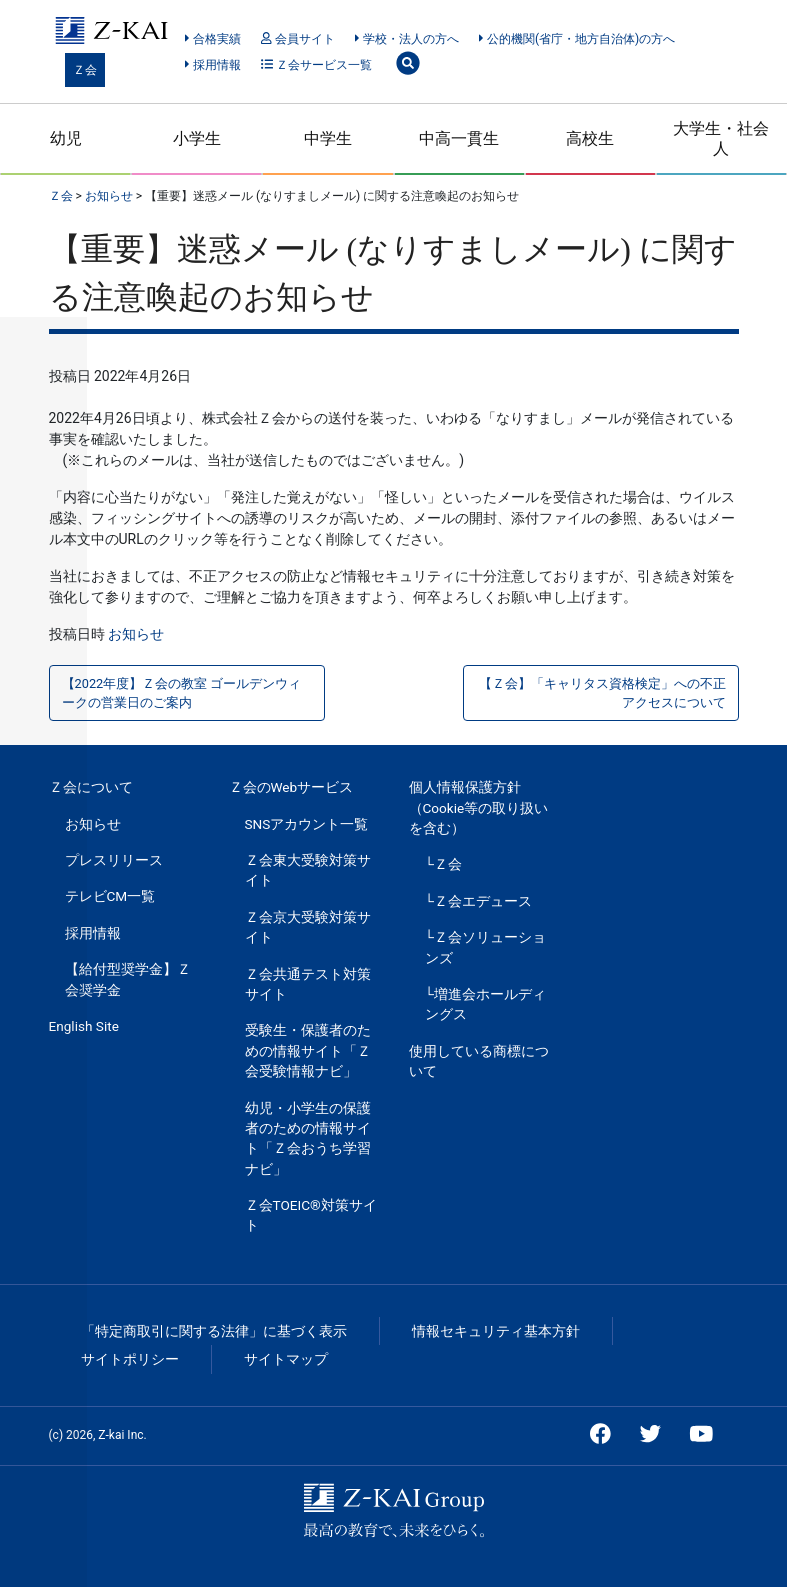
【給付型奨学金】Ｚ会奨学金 (128, 979)
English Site (84, 1026)
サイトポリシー (130, 1359)
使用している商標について (479, 1061)
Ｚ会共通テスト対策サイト (308, 984)
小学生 (197, 138)
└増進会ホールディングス (486, 1004)
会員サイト (297, 39)
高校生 (590, 138)
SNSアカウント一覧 (307, 824)
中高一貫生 (459, 138)
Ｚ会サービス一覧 (316, 65)
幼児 (66, 138)
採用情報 (212, 65)
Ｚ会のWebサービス (291, 787)
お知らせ (136, 634)
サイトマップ (286, 1359)
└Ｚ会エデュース (479, 901)
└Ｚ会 (444, 864)
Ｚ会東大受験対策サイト (308, 870)
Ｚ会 (85, 70)
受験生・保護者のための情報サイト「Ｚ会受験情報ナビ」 (308, 1050)
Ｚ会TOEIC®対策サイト (311, 1215)
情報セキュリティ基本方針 (496, 1331)
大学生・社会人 (721, 138)
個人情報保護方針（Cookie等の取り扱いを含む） (479, 807)
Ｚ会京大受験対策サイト (308, 927)
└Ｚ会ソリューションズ (486, 947)
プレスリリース (114, 860)
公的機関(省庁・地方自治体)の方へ (577, 39)
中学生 (328, 138)
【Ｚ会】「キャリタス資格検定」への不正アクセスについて (602, 693)
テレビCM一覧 (110, 896)
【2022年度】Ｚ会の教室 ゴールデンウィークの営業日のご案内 (182, 693)
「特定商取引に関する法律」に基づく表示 (214, 1331)
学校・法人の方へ (406, 39)
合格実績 (212, 39)
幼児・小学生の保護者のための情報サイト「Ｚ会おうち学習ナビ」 (308, 1138)
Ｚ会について (91, 787)
